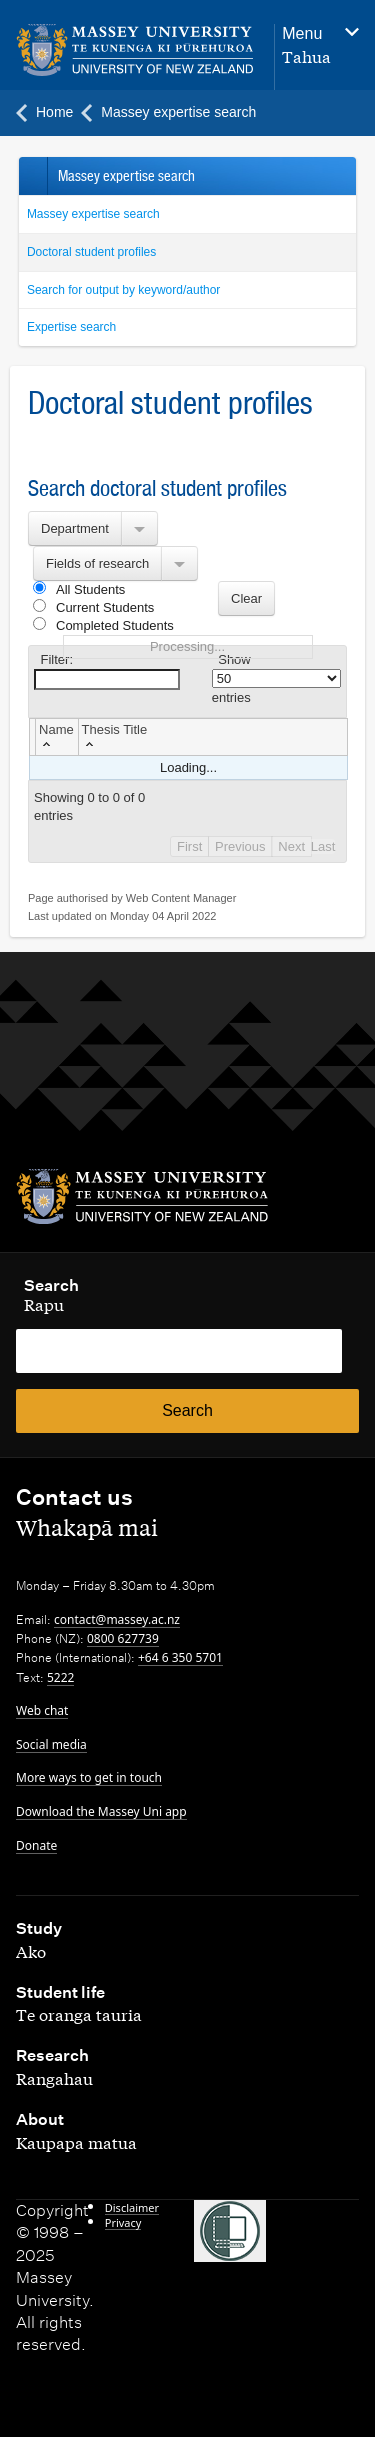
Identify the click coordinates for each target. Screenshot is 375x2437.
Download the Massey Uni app (101, 1811)
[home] (135, 50)
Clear (246, 598)
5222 (60, 1677)
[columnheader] (57, 736)
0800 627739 (123, 1638)
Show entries (276, 678)
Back (32, 176)
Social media (51, 1744)
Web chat (42, 1710)
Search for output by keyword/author (123, 290)
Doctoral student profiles (91, 252)
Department (75, 528)
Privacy (123, 2222)
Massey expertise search (93, 214)
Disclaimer (132, 2207)
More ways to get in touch (89, 1777)
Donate (36, 1845)
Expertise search (71, 327)
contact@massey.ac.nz (117, 1619)
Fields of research (97, 563)
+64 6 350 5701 (180, 1657)
